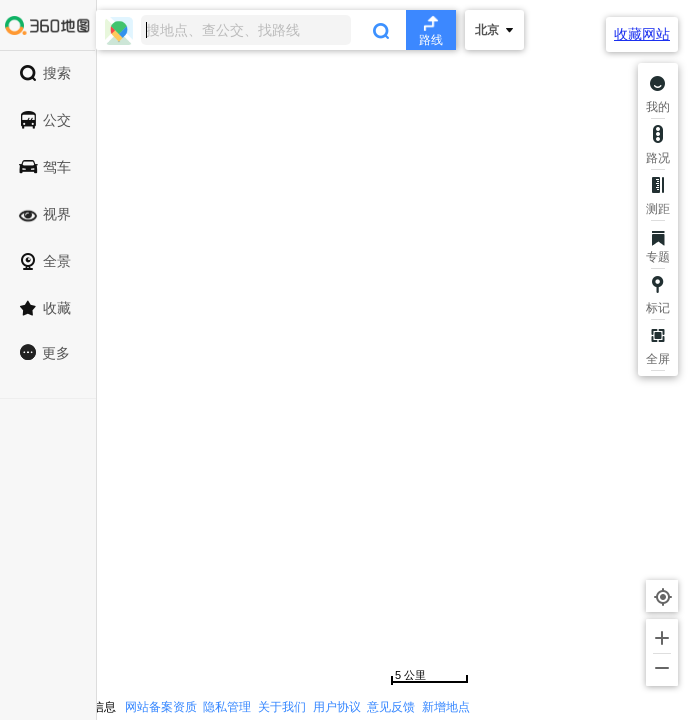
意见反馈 (391, 707)
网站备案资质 (161, 707)
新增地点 (446, 707)
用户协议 (337, 707)
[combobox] (276, 30)
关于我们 (282, 707)
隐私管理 (227, 707)
